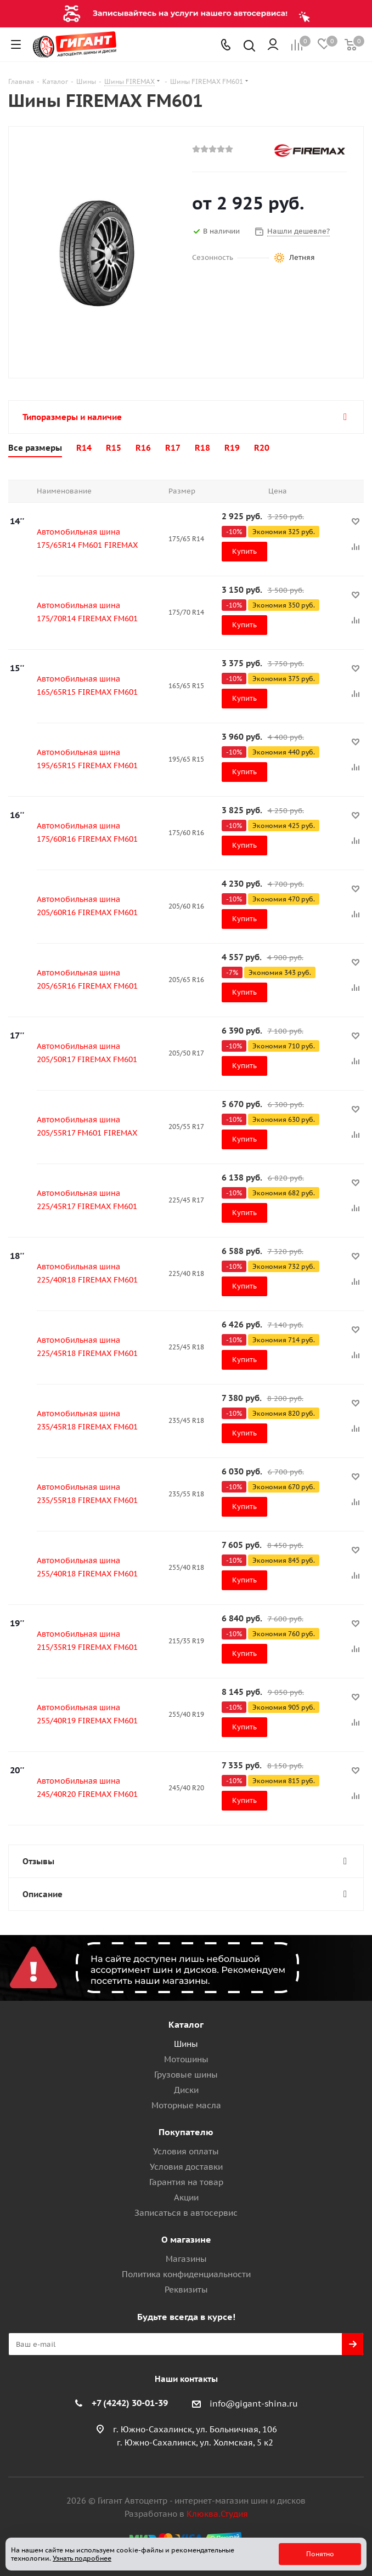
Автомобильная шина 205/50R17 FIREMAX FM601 (87, 1052)
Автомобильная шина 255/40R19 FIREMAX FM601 (87, 1714)
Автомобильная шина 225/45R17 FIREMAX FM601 (87, 1199)
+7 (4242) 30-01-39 (130, 2402)
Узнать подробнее (82, 2558)
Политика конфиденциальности (186, 2274)
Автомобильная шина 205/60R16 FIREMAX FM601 (87, 905)
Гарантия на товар (186, 2182)
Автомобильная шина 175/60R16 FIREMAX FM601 (87, 832)
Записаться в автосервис (186, 2213)
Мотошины (186, 2059)
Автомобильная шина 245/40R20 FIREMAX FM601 (87, 1787)
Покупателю (186, 2131)
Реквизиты (186, 2289)
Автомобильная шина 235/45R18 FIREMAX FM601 (87, 1420)
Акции (186, 2197)
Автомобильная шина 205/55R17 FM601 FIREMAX (87, 1126)
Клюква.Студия (217, 2514)
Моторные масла (186, 2105)
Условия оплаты (186, 2151)
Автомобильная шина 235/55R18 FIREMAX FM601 (87, 1493)
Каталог (186, 2024)
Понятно (320, 2554)
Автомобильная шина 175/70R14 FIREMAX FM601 (87, 611)
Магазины (186, 2259)
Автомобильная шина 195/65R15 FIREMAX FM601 (87, 758)
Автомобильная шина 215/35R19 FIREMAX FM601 (87, 1640)
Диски (186, 2090)
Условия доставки (186, 2166)
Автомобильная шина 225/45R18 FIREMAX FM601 (87, 1346)
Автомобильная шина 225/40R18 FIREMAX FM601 (87, 1273)
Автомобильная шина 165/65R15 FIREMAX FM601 (87, 685)
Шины (186, 2044)
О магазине (186, 2239)
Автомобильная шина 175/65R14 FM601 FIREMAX (87, 538)
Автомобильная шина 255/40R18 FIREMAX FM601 (87, 1567)
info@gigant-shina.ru (254, 2404)
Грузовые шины (186, 2074)
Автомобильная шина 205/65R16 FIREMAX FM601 (87, 979)
